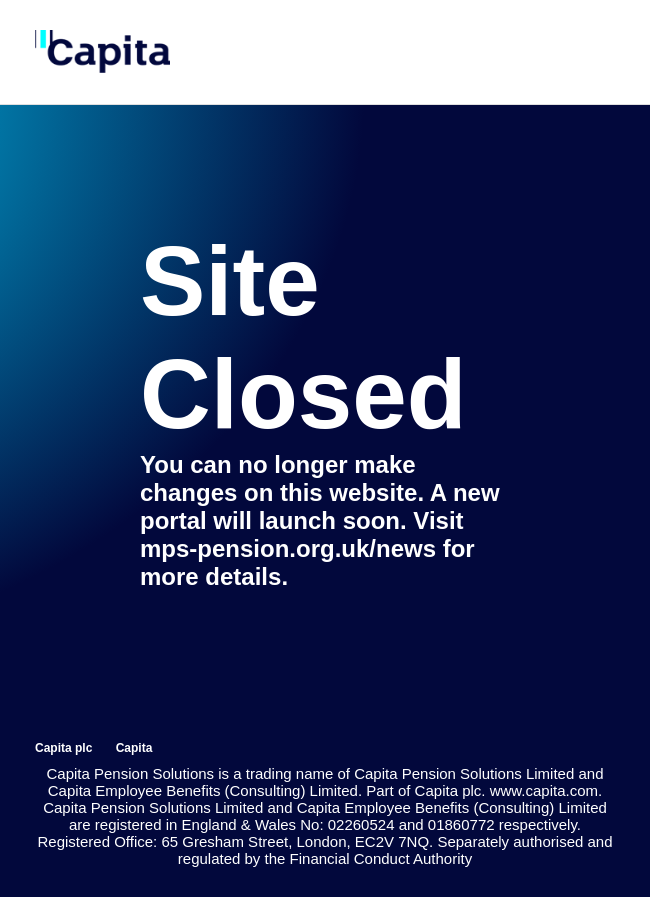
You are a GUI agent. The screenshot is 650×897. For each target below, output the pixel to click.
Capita (134, 748)
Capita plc (63, 748)
